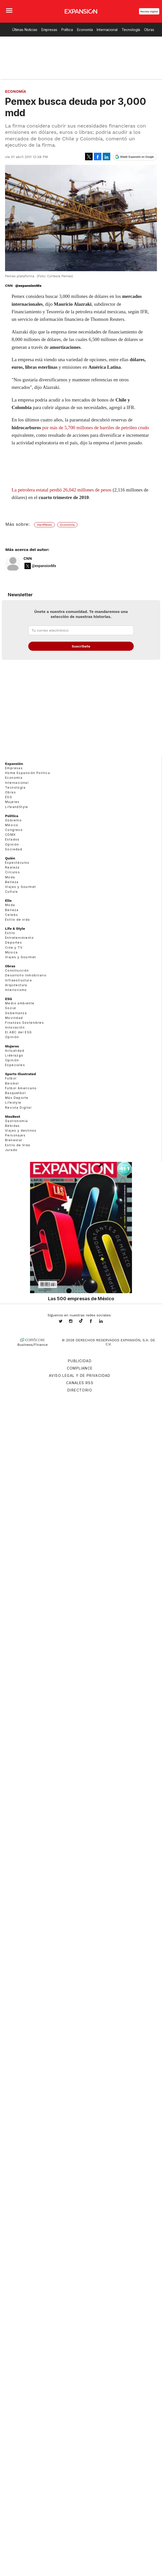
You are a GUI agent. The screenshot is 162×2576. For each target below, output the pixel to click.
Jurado (11, 1150)
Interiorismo (16, 990)
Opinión (12, 844)
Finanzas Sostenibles (24, 1023)
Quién (10, 858)
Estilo (10, 933)
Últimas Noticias (24, 29)
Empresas (49, 29)
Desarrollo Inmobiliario (25, 975)
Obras (149, 29)
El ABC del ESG (18, 1032)
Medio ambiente (20, 1003)
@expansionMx (28, 286)
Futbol (10, 1078)
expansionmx (64, 1321)
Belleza (12, 882)
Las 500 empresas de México (81, 1298)
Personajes (15, 1135)
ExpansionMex (94, 1321)
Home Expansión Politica (27, 773)
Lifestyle (13, 1103)
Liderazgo (14, 1055)
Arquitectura (16, 985)
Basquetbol (15, 1093)
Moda (10, 877)
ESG (8, 797)
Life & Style (15, 928)
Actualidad (14, 1050)
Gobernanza (16, 1013)
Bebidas (12, 1126)
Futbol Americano (21, 1088)
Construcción (17, 970)
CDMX (10, 834)
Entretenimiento (19, 938)
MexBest (12, 1116)
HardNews (44, 524)
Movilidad (14, 1018)
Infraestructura (18, 980)
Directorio (79, 1390)
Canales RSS (79, 1383)
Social (10, 1008)
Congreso (14, 830)
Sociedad (13, 849)
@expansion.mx (81, 1321)
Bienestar (13, 1140)
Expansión (14, 764)
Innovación (15, 1027)
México (11, 825)
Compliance (80, 1368)
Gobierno (13, 820)
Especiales (15, 1065)
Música (11, 952)
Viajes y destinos (21, 1130)
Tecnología (131, 29)
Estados (12, 840)
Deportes (13, 943)
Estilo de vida (17, 919)
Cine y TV (14, 947)
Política (67, 29)
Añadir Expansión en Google (137, 156)
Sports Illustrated (20, 1074)
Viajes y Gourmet (20, 887)
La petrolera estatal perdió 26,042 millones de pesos (62, 489)
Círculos (12, 872)
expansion (104, 1321)
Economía (85, 29)
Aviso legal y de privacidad (80, 1375)
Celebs (11, 915)
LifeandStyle (16, 807)
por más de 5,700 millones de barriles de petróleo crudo (95, 427)
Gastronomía (16, 1121)
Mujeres (12, 802)
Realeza (12, 867)
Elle (8, 901)
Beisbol (12, 1083)
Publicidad (80, 1361)
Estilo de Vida (17, 1145)
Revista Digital (149, 11)
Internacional (107, 29)
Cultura (11, 891)
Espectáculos (17, 862)
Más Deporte (16, 1098)
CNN (27, 558)
